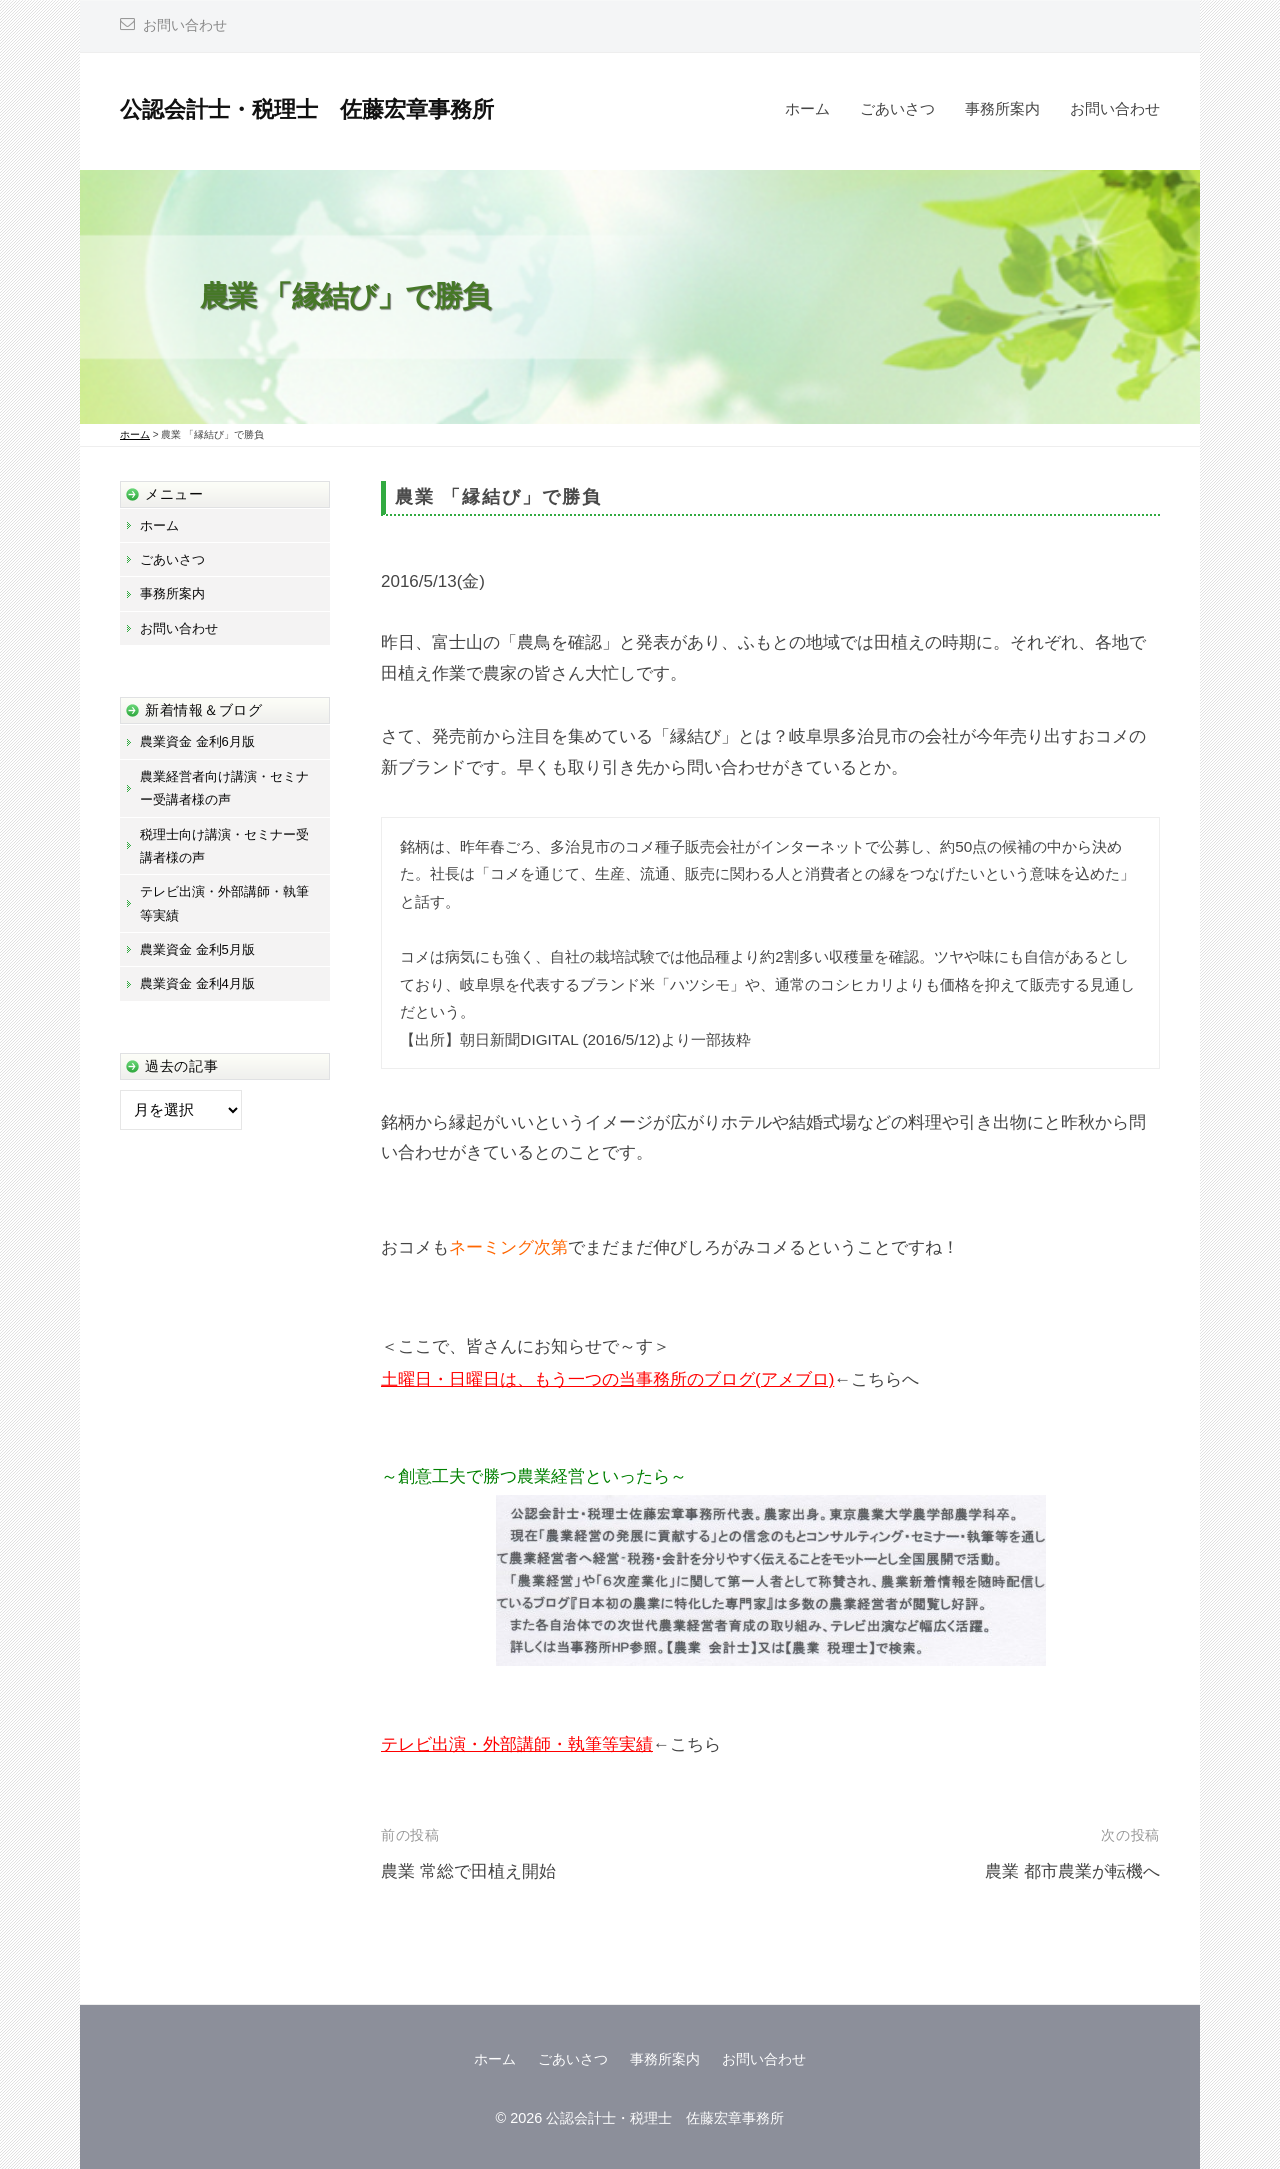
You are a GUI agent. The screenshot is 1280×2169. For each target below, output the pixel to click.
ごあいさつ (897, 108)
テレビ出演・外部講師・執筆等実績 (517, 1744)
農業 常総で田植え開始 (468, 1871)
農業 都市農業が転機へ (1072, 1871)
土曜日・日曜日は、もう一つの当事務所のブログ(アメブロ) (607, 1379)
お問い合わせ (185, 25)
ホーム (807, 108)
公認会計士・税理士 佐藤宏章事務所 (307, 109)
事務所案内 (1002, 108)
